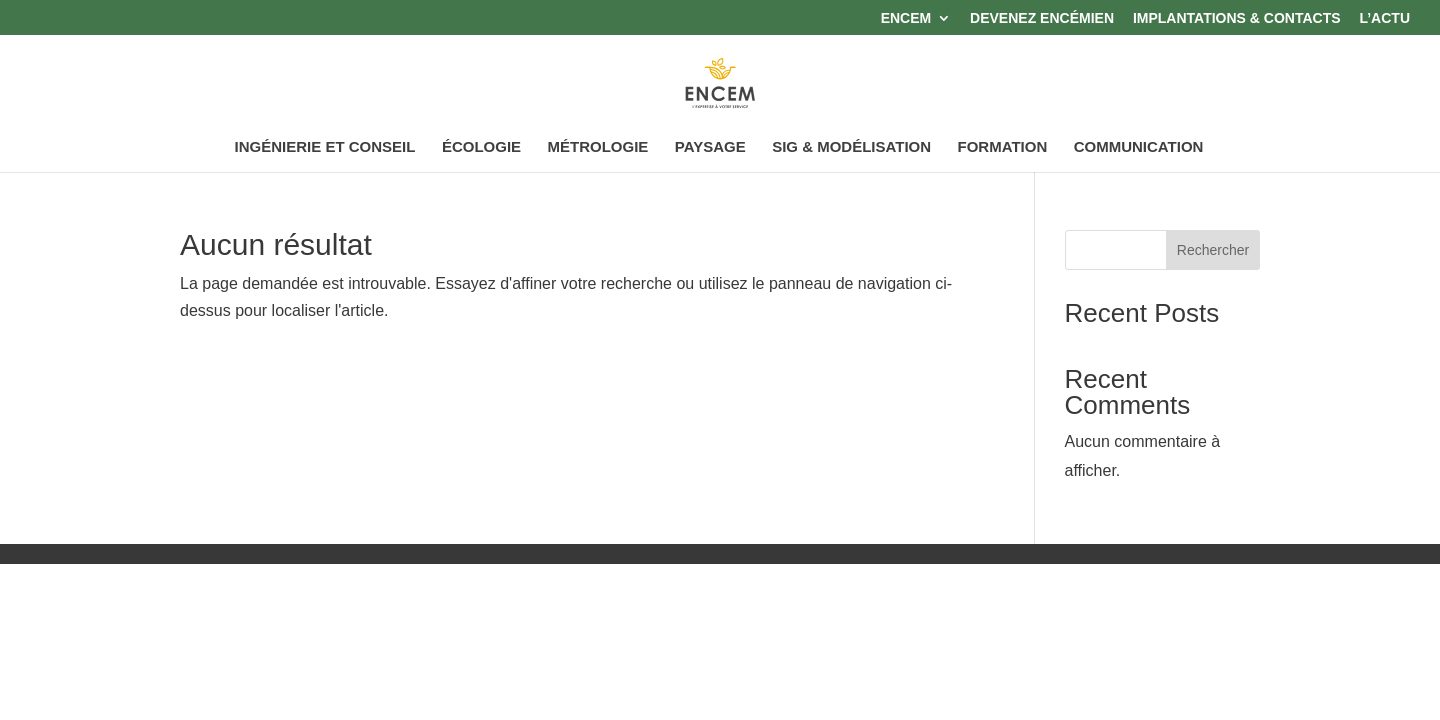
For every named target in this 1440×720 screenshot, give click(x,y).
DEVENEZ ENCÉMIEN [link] (1042, 18)
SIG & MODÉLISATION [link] (851, 147)
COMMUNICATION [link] (1139, 147)
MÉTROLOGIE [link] (598, 147)
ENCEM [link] (906, 18)
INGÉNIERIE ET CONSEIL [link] (325, 147)
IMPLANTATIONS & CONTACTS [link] (1237, 18)
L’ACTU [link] (1384, 18)
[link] (721, 83)
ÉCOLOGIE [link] (481, 147)
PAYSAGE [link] (710, 147)
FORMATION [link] (1003, 147)
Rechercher (1213, 250)
